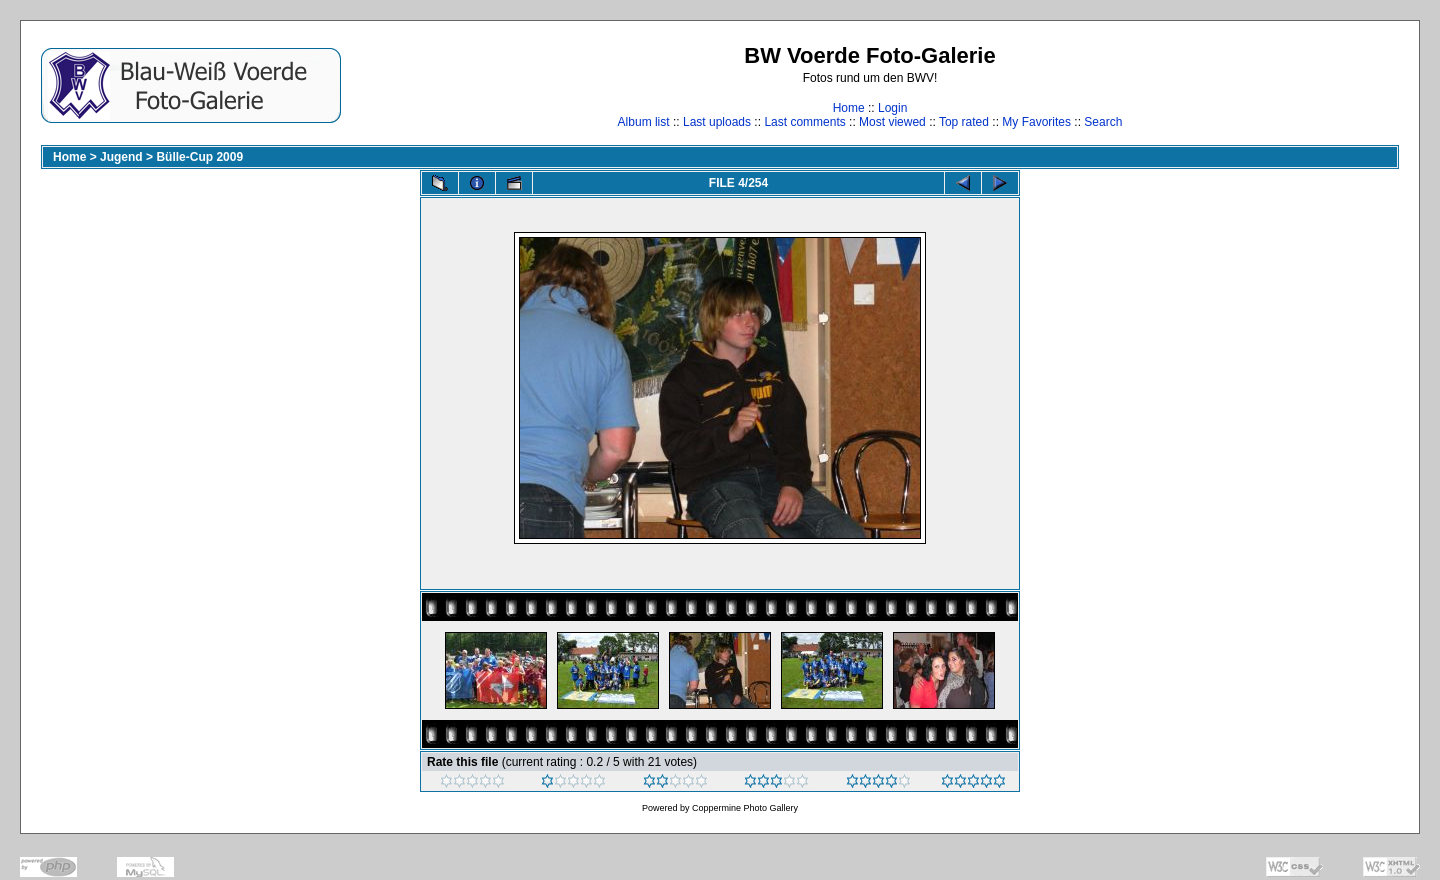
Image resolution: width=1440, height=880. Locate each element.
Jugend (121, 157)
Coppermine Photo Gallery (745, 808)
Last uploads (717, 122)
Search (1103, 122)
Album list (644, 122)
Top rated (964, 122)
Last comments (804, 122)
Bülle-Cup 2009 (199, 157)
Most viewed (892, 122)
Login (892, 108)
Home (849, 108)
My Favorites (1036, 122)
